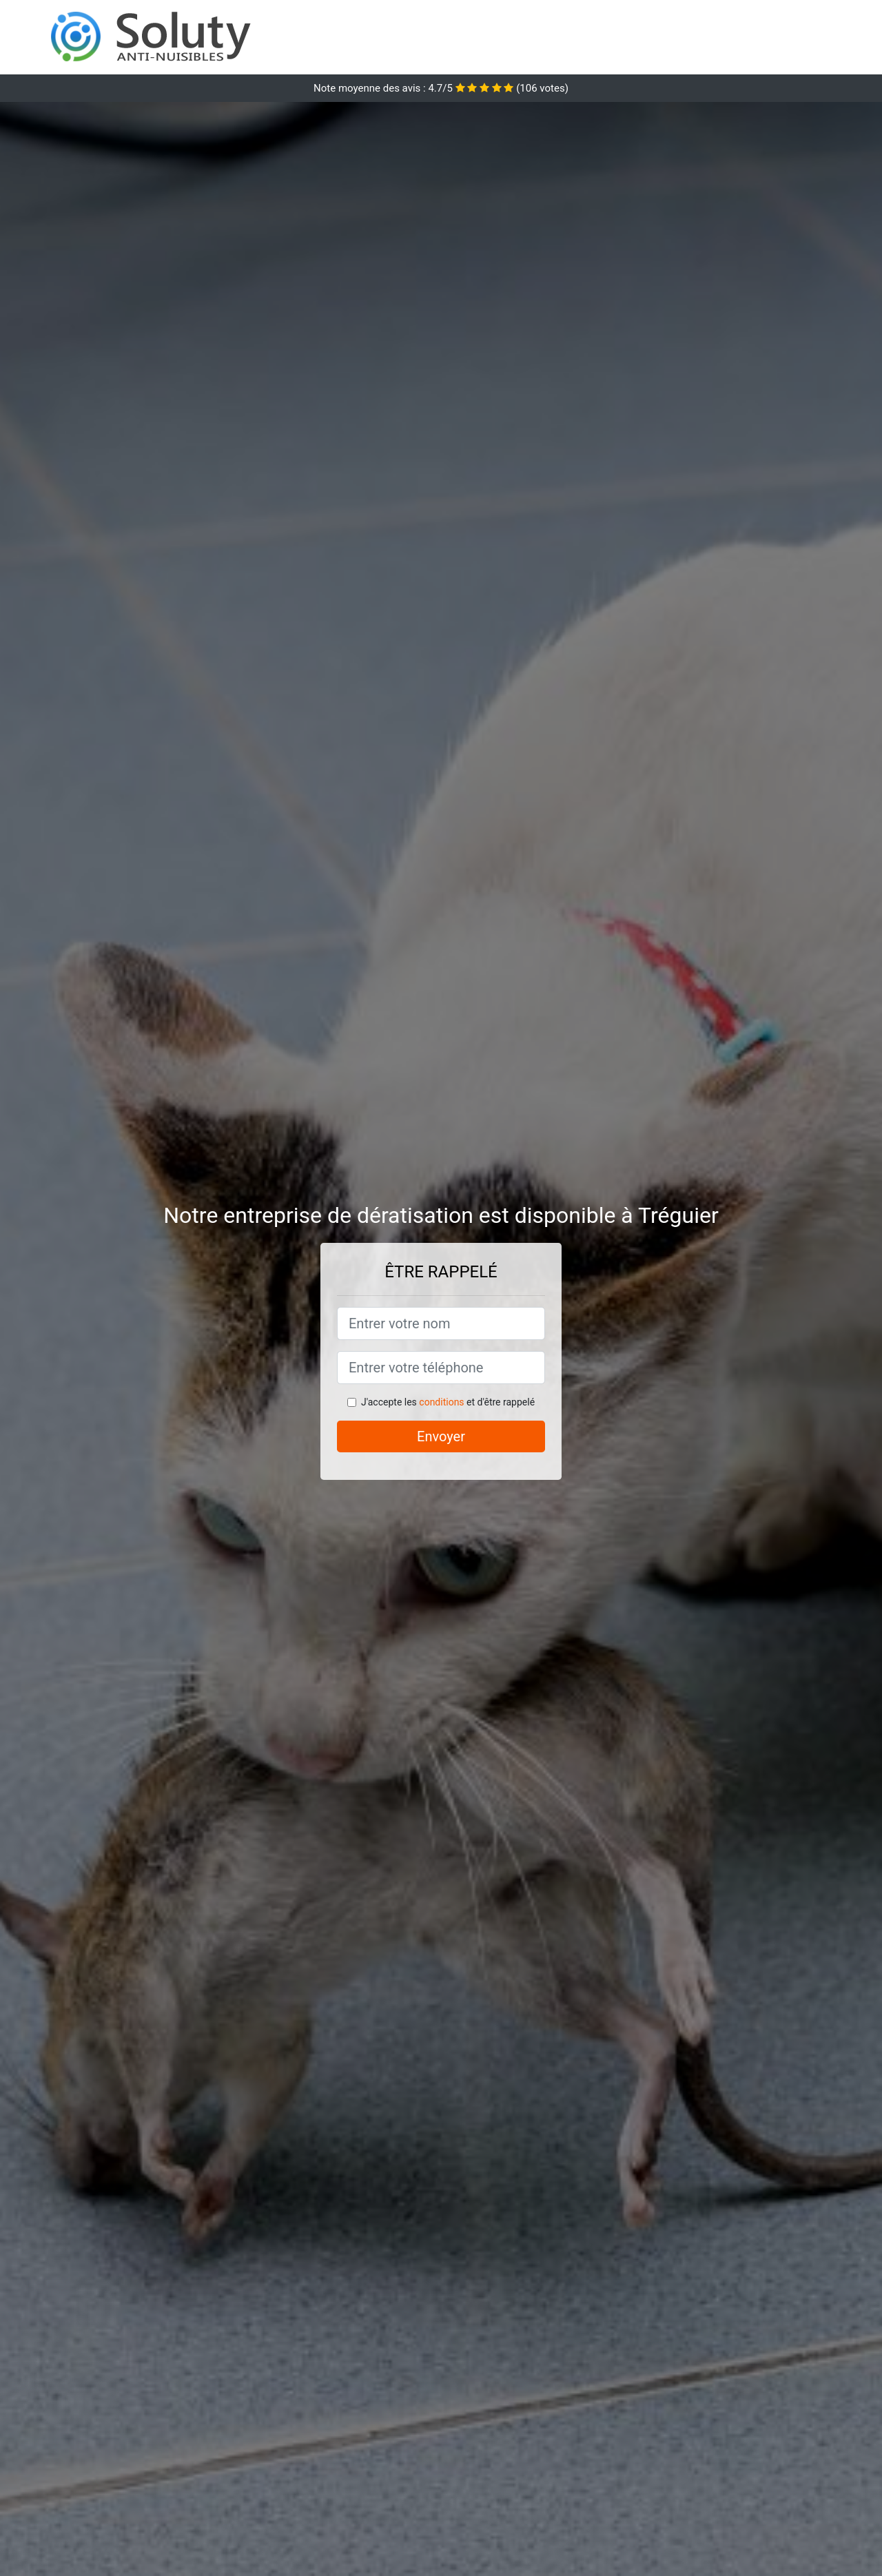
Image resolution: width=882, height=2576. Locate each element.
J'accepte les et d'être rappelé (448, 1402)
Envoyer (441, 1436)
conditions (441, 1402)
